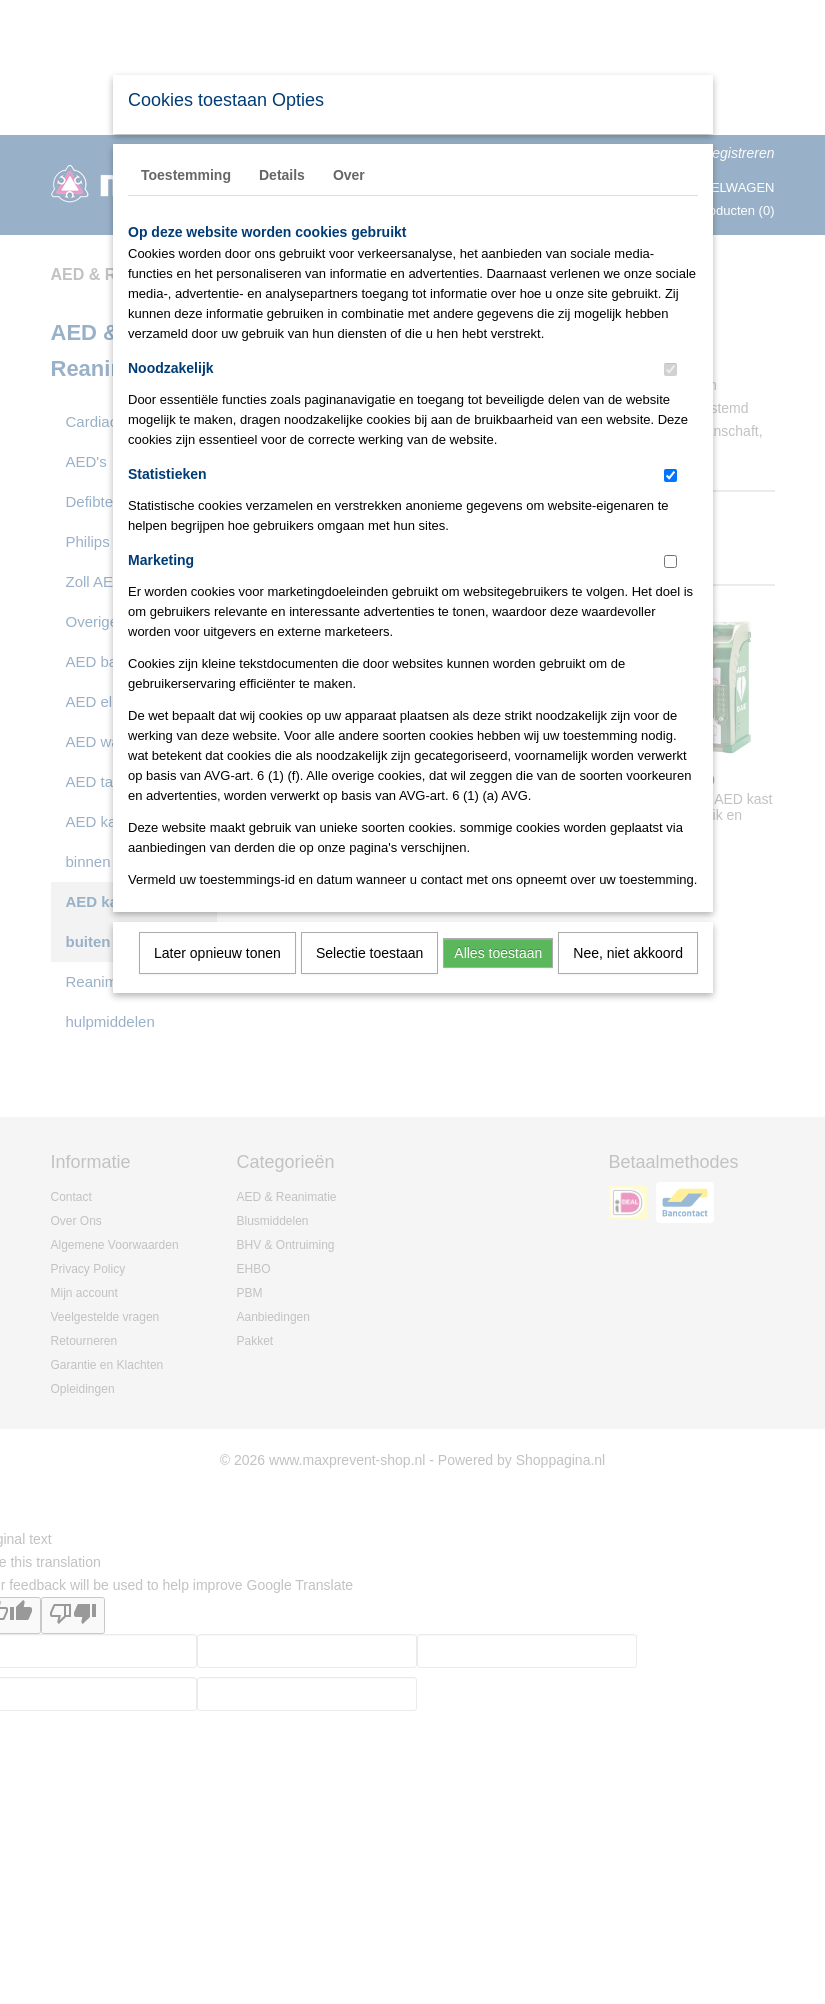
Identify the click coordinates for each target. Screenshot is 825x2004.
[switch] (670, 369)
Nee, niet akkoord (628, 953)
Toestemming (186, 175)
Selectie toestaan (369, 953)
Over (349, 175)
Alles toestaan (498, 953)
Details (282, 175)
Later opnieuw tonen (217, 953)
